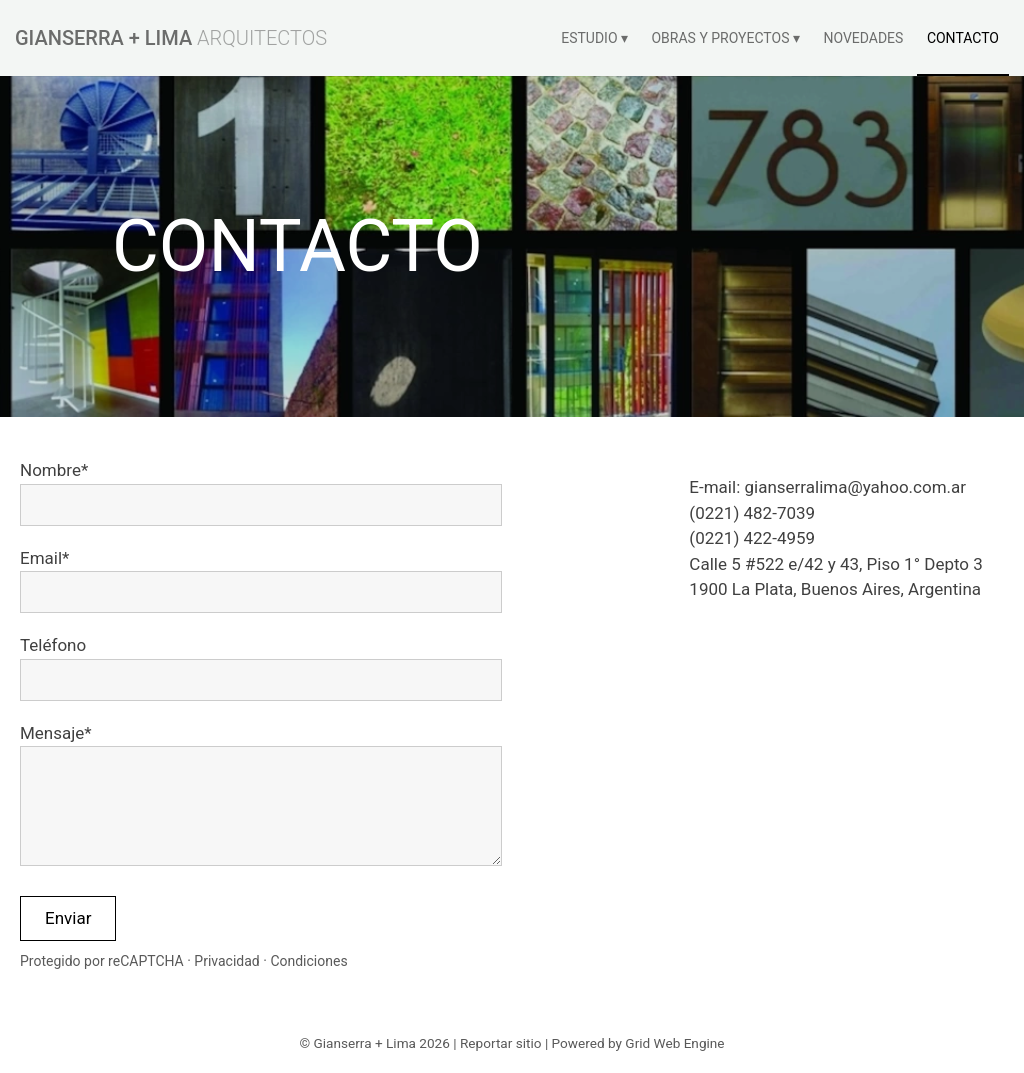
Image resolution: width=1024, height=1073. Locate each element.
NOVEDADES (863, 38)
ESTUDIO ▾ (594, 38)
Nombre (50, 470)
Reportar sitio (501, 1043)
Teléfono (53, 645)
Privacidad (226, 961)
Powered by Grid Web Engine (638, 1043)
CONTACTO (963, 38)
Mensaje (52, 733)
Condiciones (308, 961)
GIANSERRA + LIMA (103, 38)
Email (41, 558)
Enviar (68, 918)
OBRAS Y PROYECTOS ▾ (725, 38)
